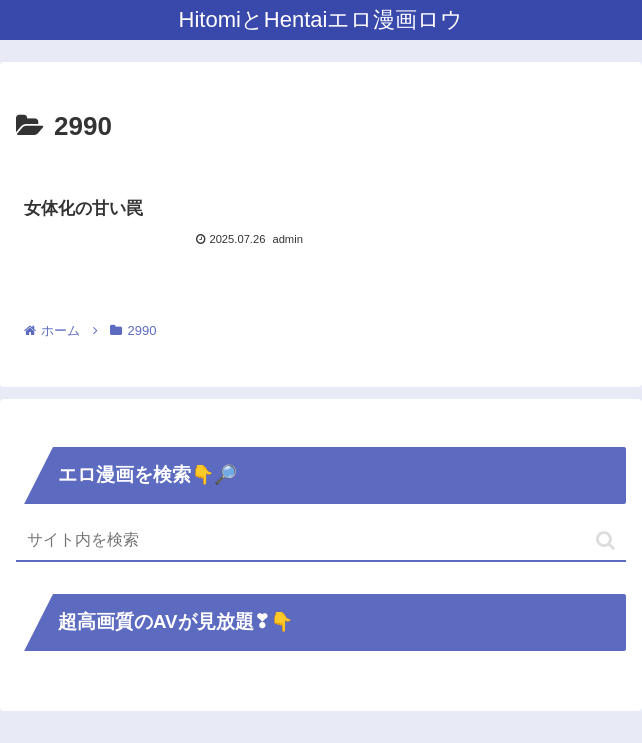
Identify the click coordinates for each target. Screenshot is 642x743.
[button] (605, 540)
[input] (321, 541)
